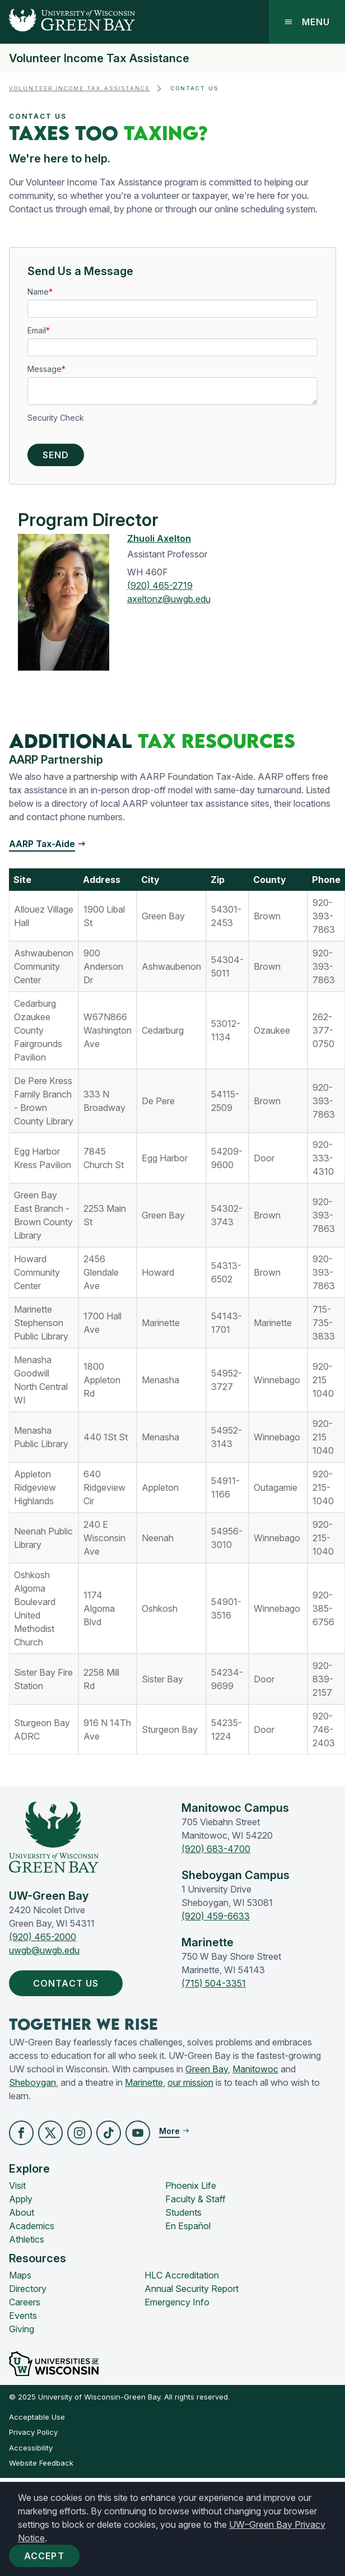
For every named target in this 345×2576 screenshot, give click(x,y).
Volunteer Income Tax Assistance (99, 58)
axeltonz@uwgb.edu (169, 599)
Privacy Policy (33, 2432)
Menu (307, 21)
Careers (24, 2302)
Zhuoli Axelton (159, 538)
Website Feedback (41, 2462)
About (21, 2212)
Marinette (144, 2082)
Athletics (26, 2239)
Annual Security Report (191, 2288)
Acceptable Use (37, 2416)
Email (36, 330)
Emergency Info (176, 2302)
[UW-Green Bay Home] (67, 22)
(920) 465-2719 (160, 585)
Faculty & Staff (195, 2199)
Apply (20, 2199)
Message (44, 369)
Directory (27, 2288)
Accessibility (31, 2447)
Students (183, 2212)
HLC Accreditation (181, 2275)
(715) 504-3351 (213, 1983)
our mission (190, 2082)
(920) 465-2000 (42, 1936)
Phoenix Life (190, 2185)
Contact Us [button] (68, 1983)
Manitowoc (255, 2069)
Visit (17, 2185)
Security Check (55, 417)
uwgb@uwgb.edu (44, 1950)
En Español (188, 2225)
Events (23, 2315)
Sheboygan (32, 2082)
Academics (31, 2225)
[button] (21, 2133)
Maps (20, 2275)
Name (38, 291)
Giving (21, 2329)
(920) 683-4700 (215, 1848)
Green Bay (206, 2069)
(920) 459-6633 (215, 1916)
